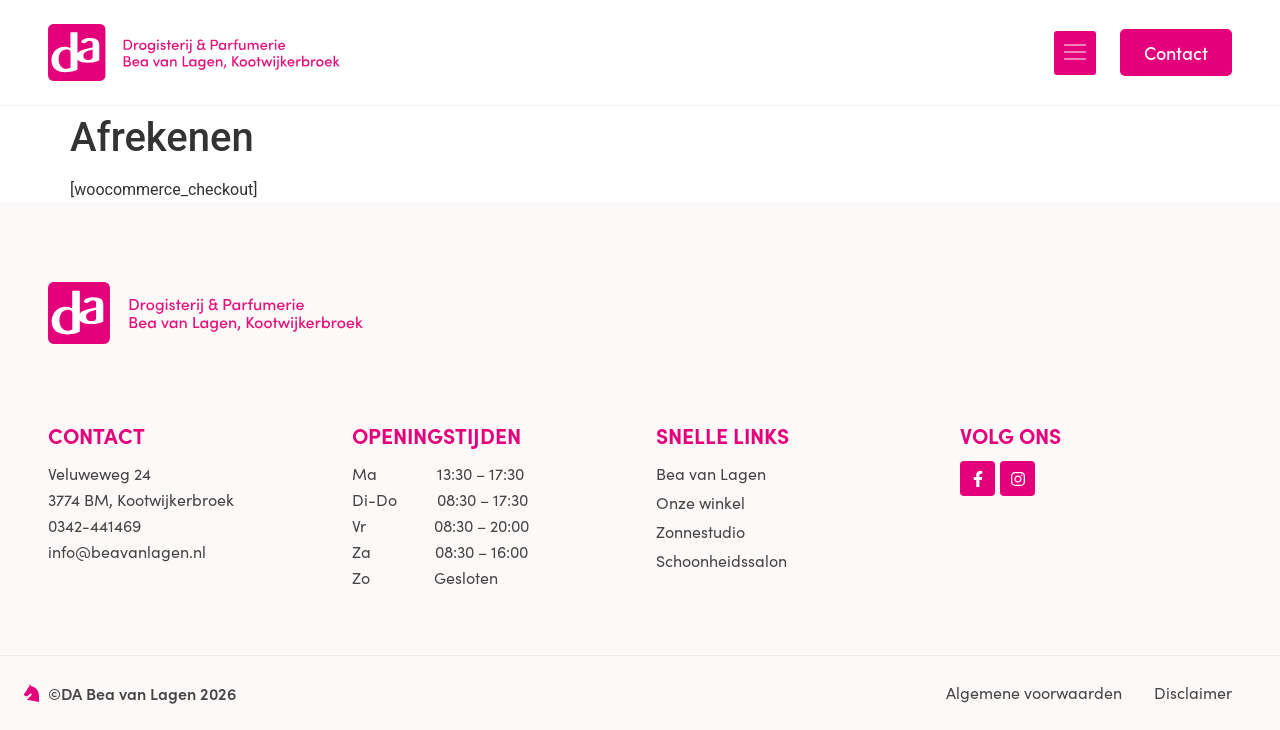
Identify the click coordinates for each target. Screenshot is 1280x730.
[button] (1075, 53)
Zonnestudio (700, 531)
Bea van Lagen (711, 473)
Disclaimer (1193, 692)
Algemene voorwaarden (1034, 692)
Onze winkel (700, 502)
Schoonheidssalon (721, 560)
